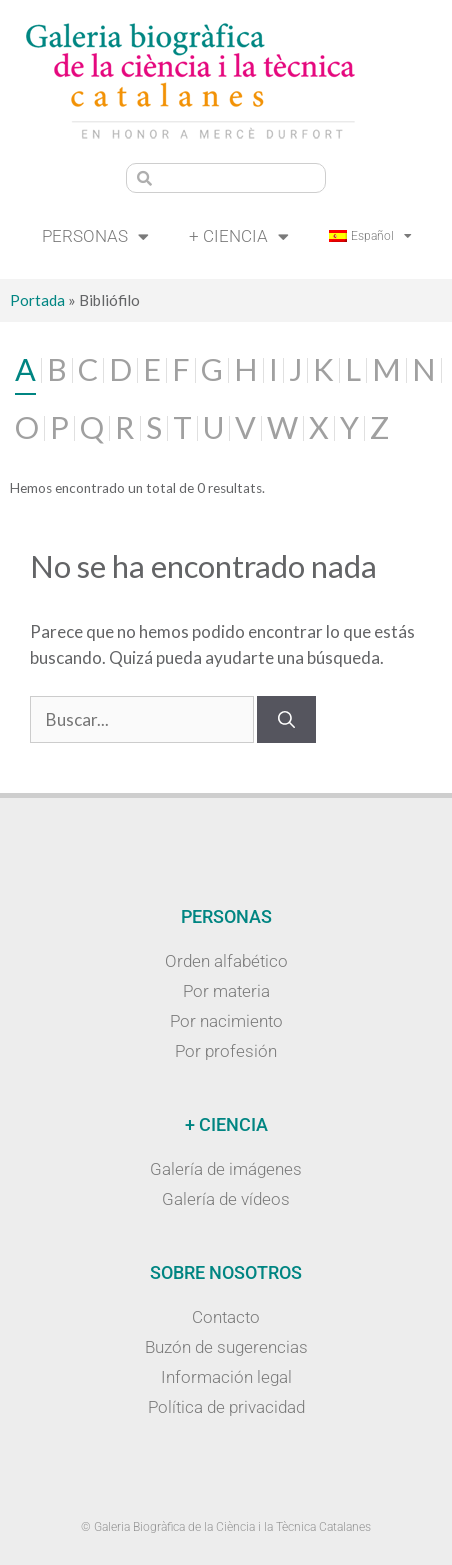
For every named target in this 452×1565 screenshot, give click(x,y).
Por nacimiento (226, 1021)
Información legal (226, 1377)
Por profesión (226, 1051)
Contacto (226, 1317)
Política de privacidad (226, 1407)
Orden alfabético (226, 961)
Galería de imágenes (226, 1169)
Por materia (226, 991)
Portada (37, 300)
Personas (95, 236)
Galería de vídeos (226, 1199)
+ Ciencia (239, 236)
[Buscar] (286, 720)
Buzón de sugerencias (226, 1347)
